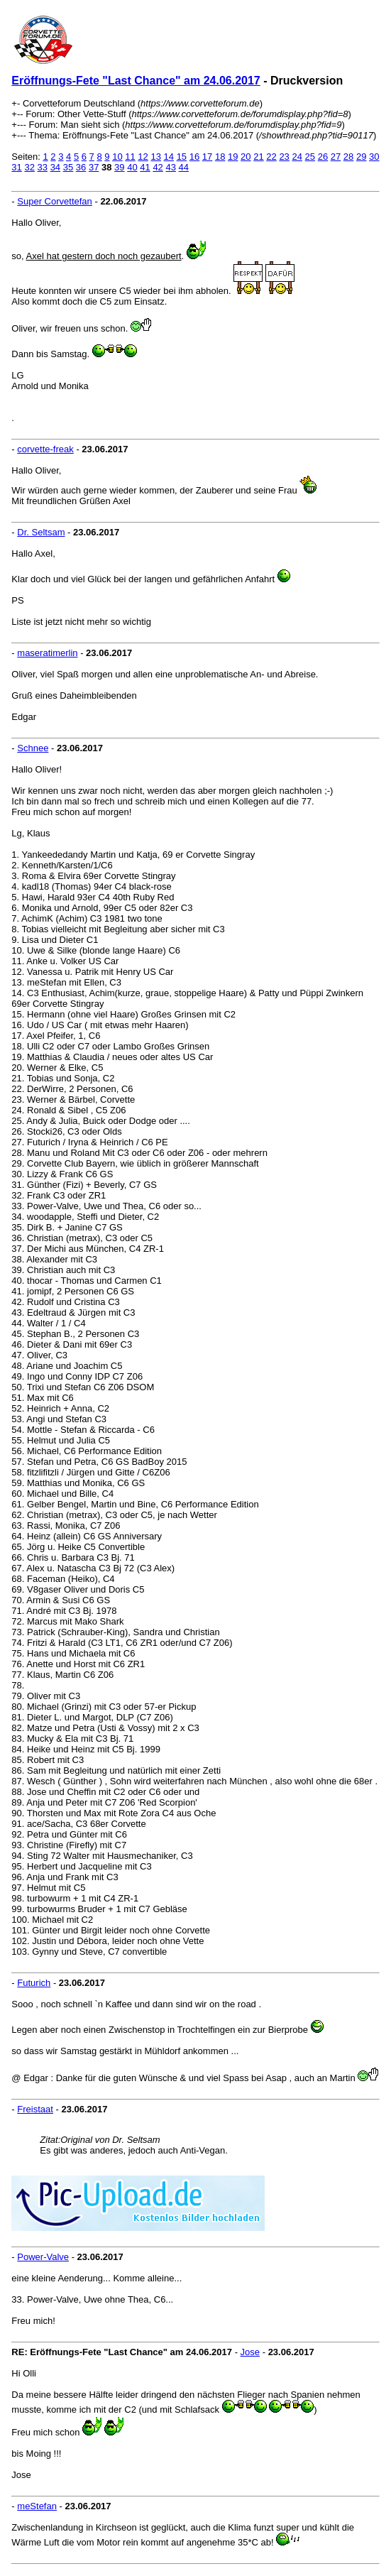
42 (158, 167)
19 (233, 156)
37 (94, 167)
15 (182, 156)
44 (184, 167)
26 (323, 156)
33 (43, 167)
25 (310, 156)
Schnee (32, 748)
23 (284, 156)
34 (55, 167)
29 (361, 156)
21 (258, 156)
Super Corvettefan (54, 201)
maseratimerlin (47, 653)
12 (143, 156)
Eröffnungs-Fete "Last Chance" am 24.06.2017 (135, 81)
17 (207, 156)
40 (132, 167)
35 (68, 167)
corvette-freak (45, 449)
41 (145, 167)
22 (271, 156)
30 (374, 156)
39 (119, 167)
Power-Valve (43, 2257)
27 (336, 156)
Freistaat (35, 2109)
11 (130, 156)
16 (194, 156)
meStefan (37, 2506)
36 (81, 167)
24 (297, 156)
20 (245, 156)
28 (348, 156)
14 (169, 156)
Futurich (33, 1982)
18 (220, 156)
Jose (250, 2352)
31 (16, 167)
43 (170, 167)
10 (117, 156)
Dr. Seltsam (41, 532)
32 (29, 167)
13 (155, 156)
